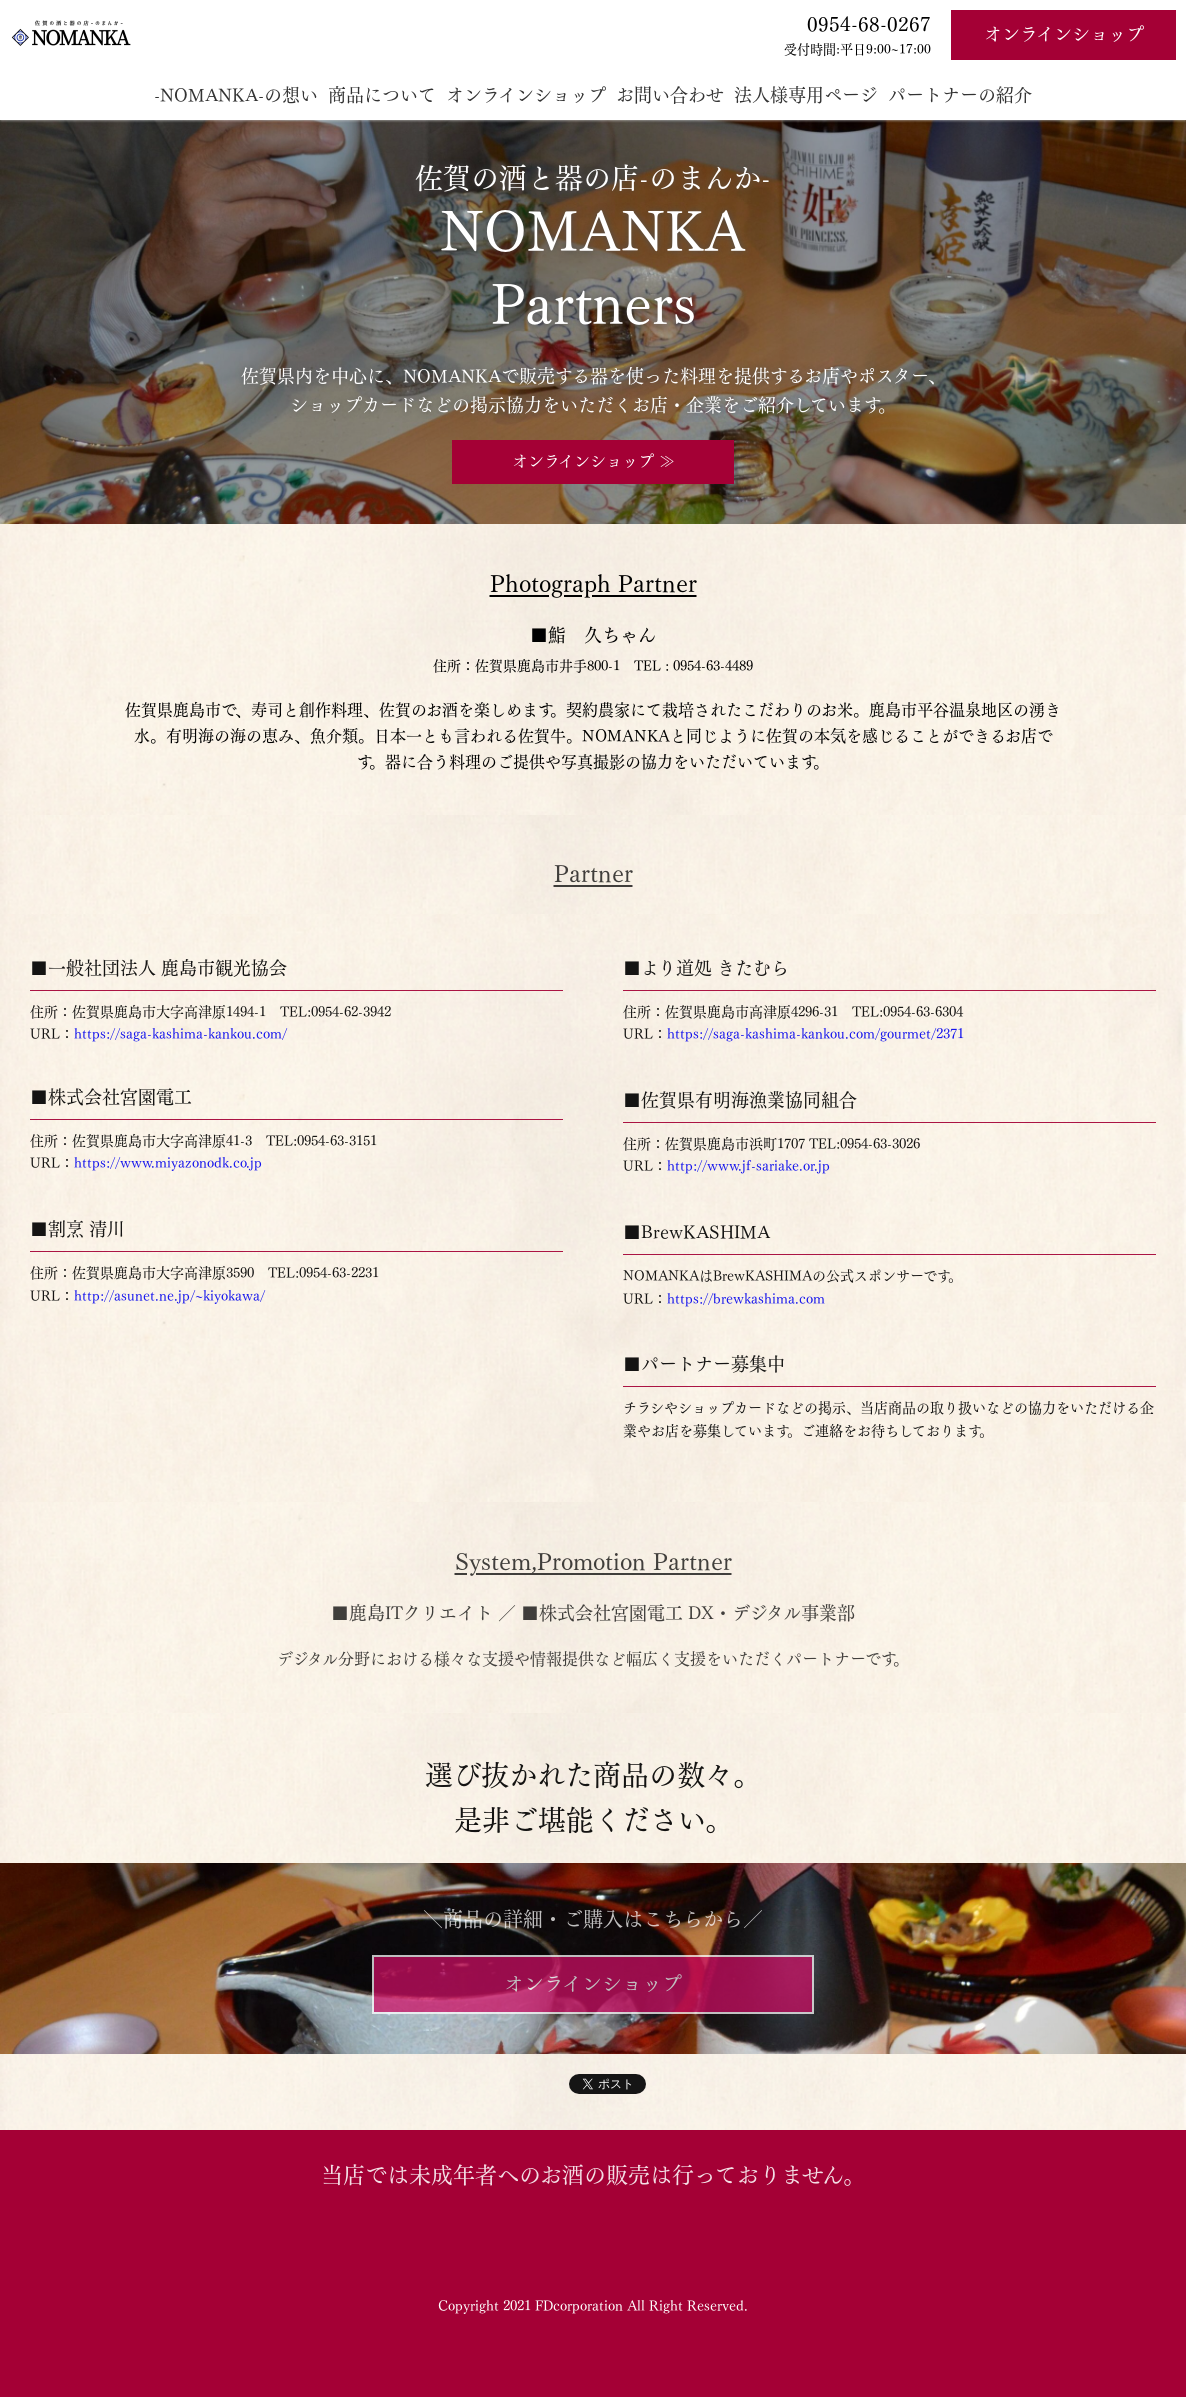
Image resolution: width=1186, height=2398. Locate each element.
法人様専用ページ (806, 95)
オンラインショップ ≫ (593, 461)
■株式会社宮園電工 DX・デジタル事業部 (688, 1613)
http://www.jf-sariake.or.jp (748, 1166)
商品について (382, 95)
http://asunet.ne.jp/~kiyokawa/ (169, 1296)
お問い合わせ (670, 95)
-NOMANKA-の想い (236, 95)
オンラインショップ (1064, 34)
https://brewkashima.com (746, 1299)
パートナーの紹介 (960, 95)
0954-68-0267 (869, 24)
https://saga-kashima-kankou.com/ (180, 1034)
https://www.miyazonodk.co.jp (168, 1163)
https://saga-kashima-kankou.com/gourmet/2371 (815, 1034)
